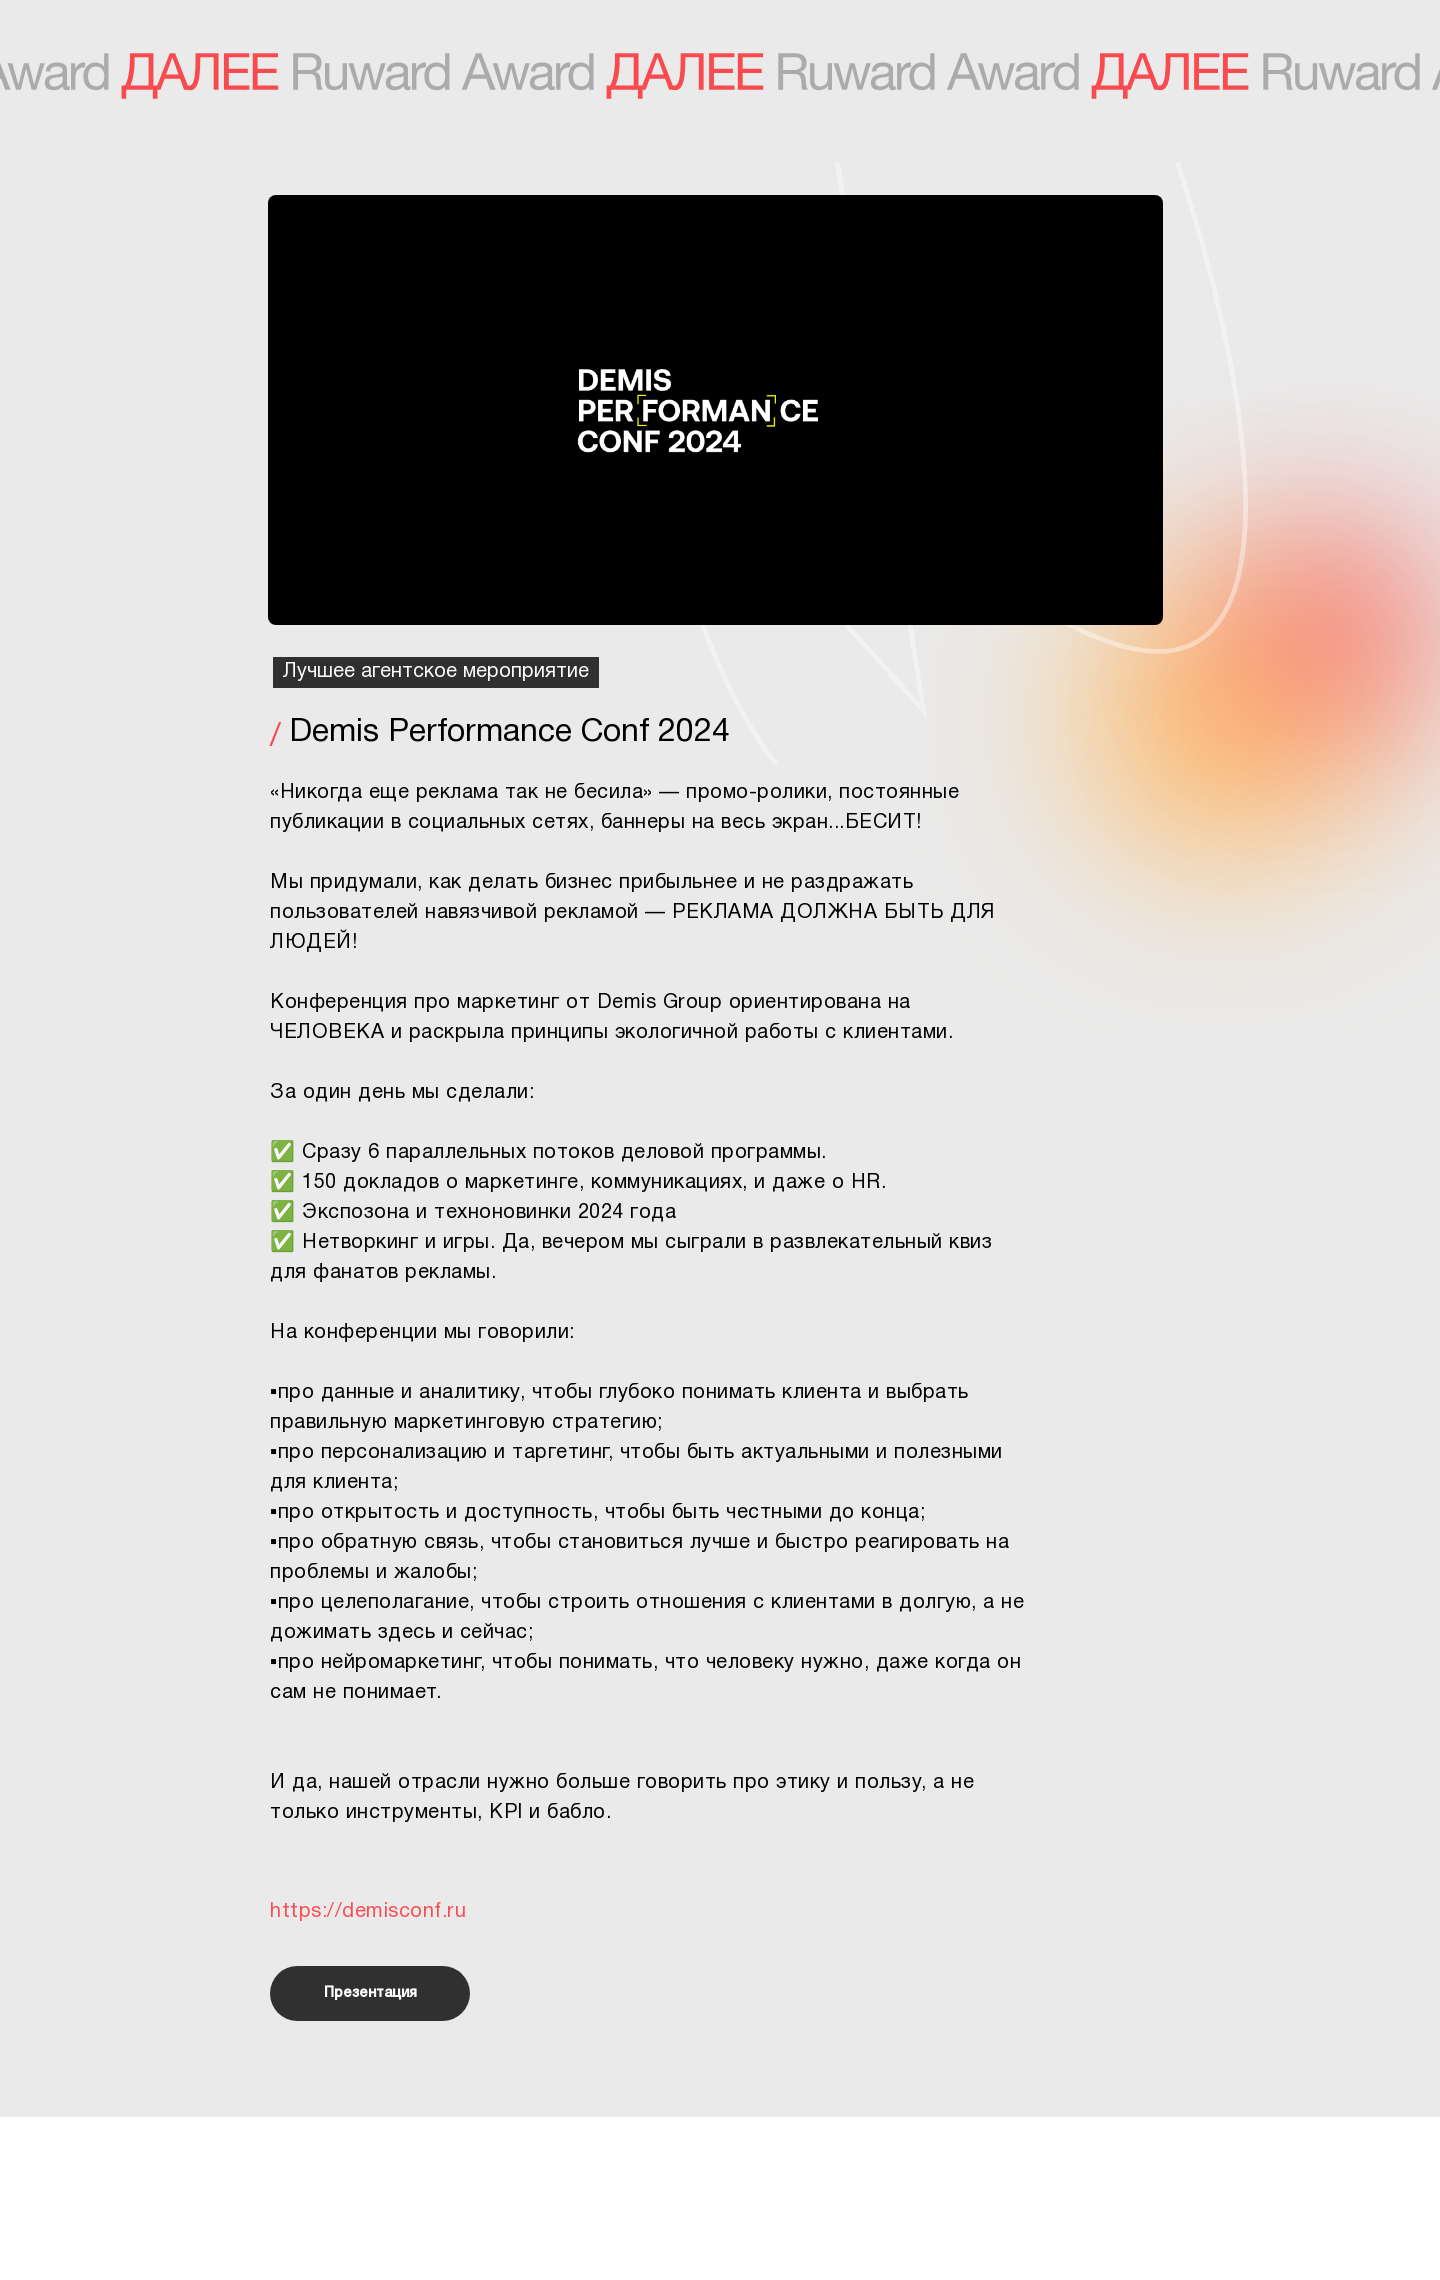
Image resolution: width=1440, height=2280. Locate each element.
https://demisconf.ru (368, 1912)
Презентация (370, 1993)
